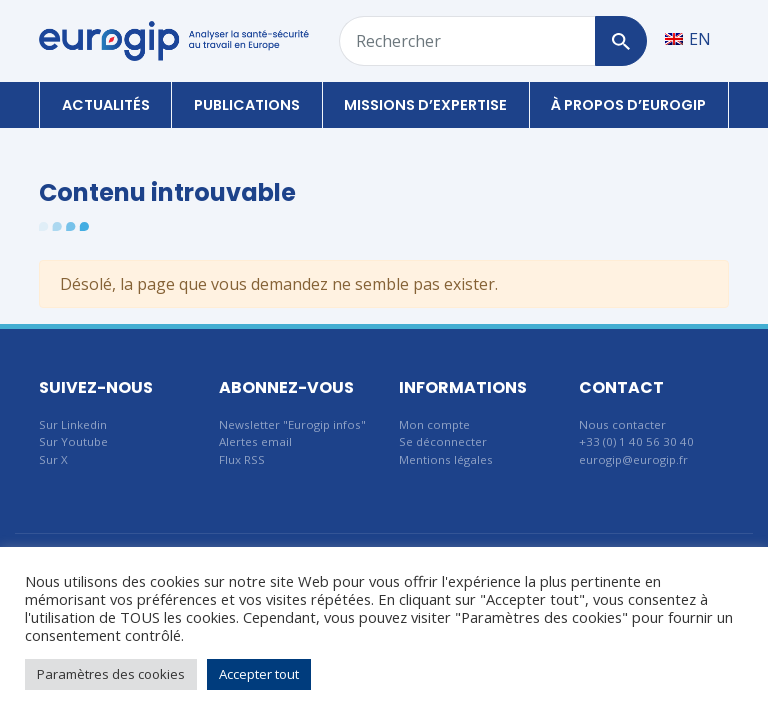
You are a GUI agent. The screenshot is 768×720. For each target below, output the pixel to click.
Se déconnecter (443, 441)
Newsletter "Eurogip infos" (292, 424)
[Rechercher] (620, 41)
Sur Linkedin (73, 424)
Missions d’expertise (425, 105)
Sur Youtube (73, 441)
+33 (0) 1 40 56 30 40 (636, 441)
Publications (247, 105)
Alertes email (255, 441)
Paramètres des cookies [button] (111, 674)
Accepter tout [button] (259, 674)
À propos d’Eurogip (628, 105)
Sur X (53, 459)
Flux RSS (242, 459)
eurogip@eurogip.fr (633, 459)
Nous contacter (622, 424)
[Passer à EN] (688, 38)
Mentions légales (446, 459)
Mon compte (434, 424)
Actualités (106, 105)
